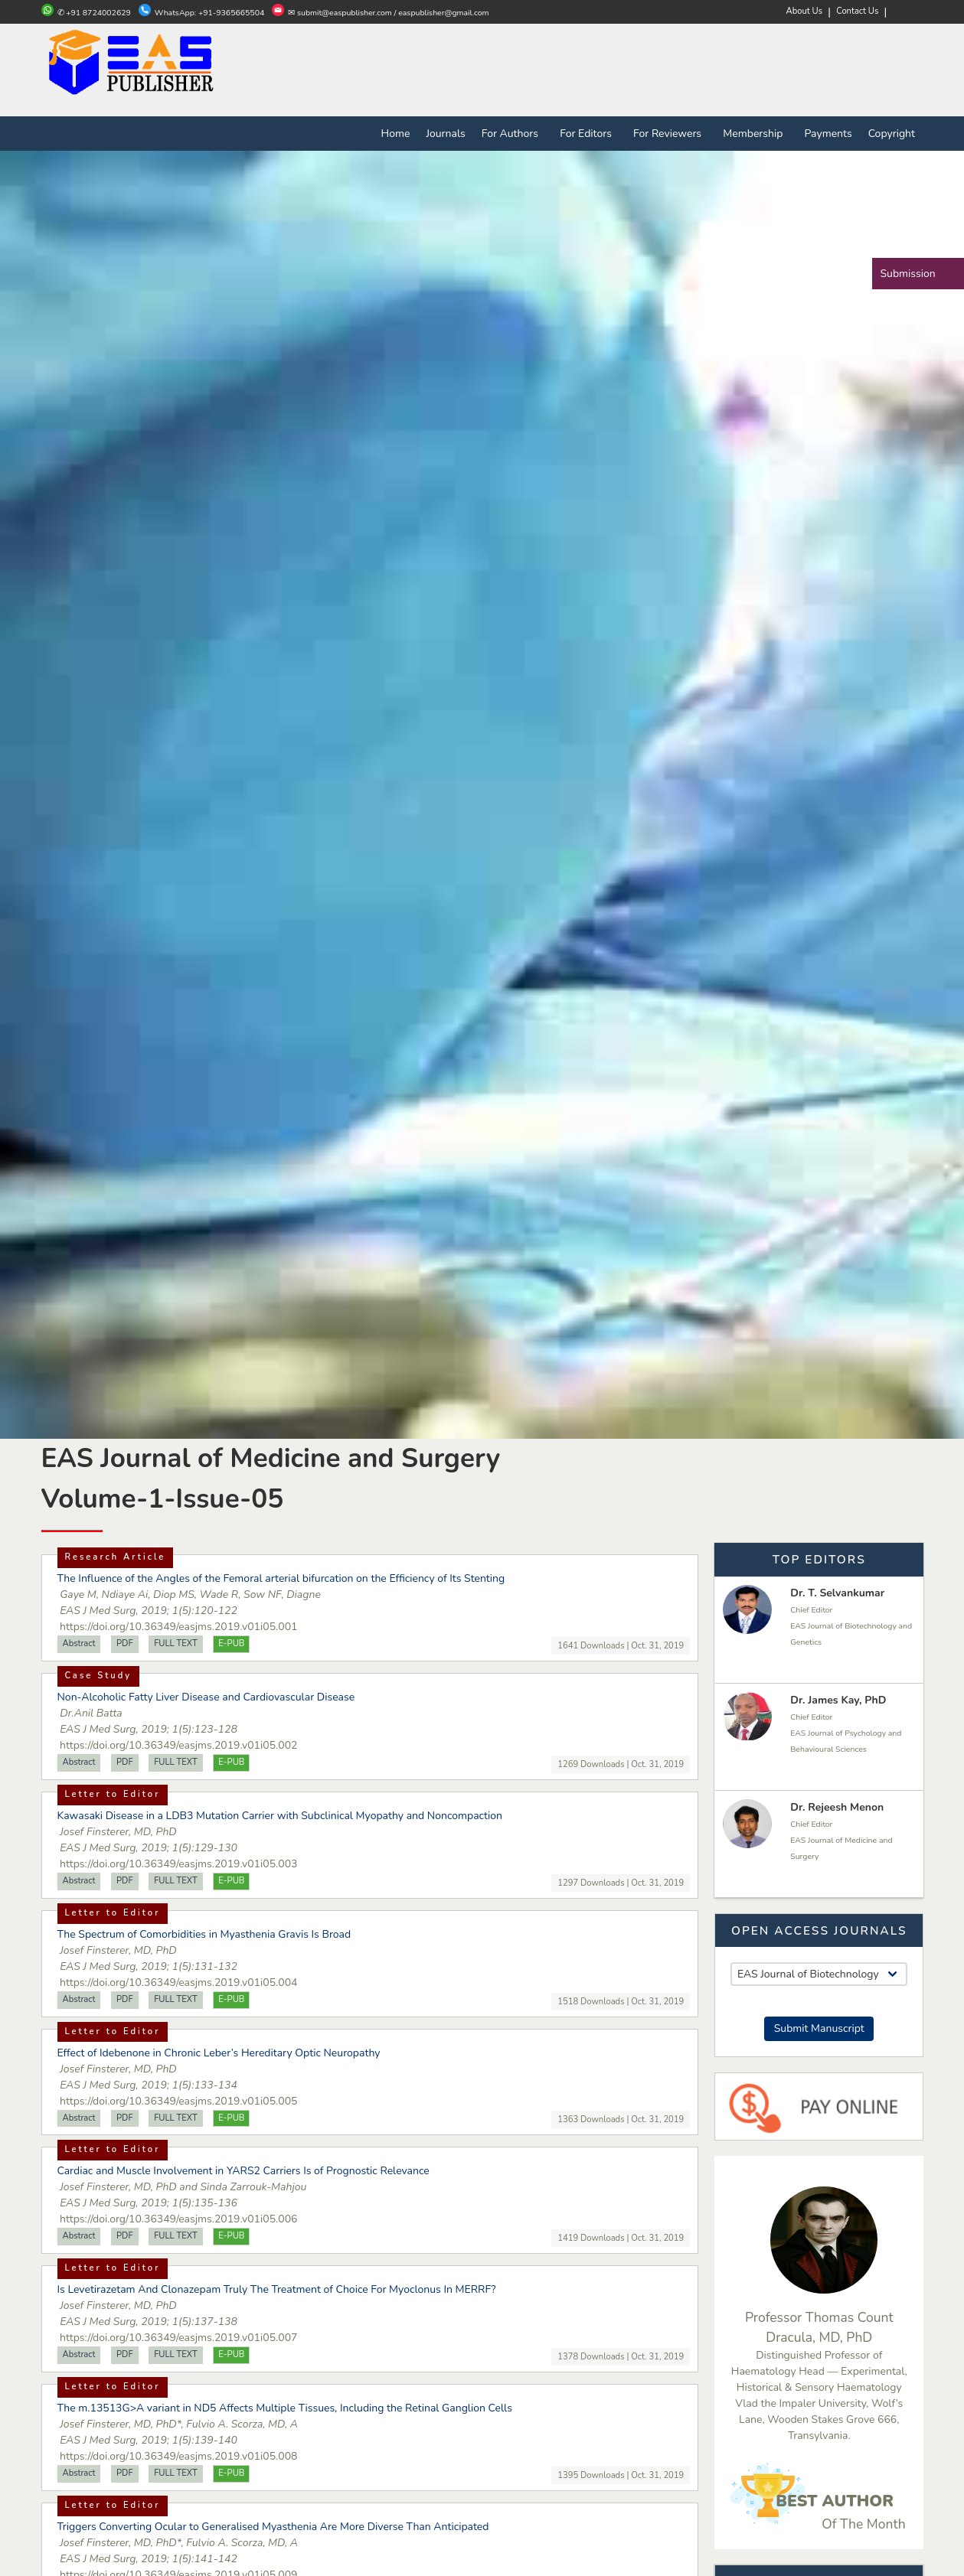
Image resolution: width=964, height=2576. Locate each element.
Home (395, 133)
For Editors (588, 133)
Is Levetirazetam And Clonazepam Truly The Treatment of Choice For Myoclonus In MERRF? (276, 2289)
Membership (755, 133)
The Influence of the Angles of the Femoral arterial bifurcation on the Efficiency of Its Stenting (281, 1578)
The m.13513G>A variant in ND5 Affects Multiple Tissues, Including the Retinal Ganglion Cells (284, 2408)
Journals (445, 133)
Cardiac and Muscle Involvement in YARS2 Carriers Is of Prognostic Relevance (243, 2171)
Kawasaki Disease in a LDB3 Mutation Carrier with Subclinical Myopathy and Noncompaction (280, 1815)
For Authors (513, 133)
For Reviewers (670, 133)
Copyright (891, 133)
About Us (804, 11)
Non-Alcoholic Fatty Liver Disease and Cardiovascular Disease (206, 1697)
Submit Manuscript (819, 2028)
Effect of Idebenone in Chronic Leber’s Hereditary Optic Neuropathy (219, 2053)
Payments (828, 133)
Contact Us (857, 11)
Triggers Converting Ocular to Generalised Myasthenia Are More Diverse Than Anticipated (273, 2526)
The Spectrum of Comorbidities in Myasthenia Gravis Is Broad (204, 1934)
